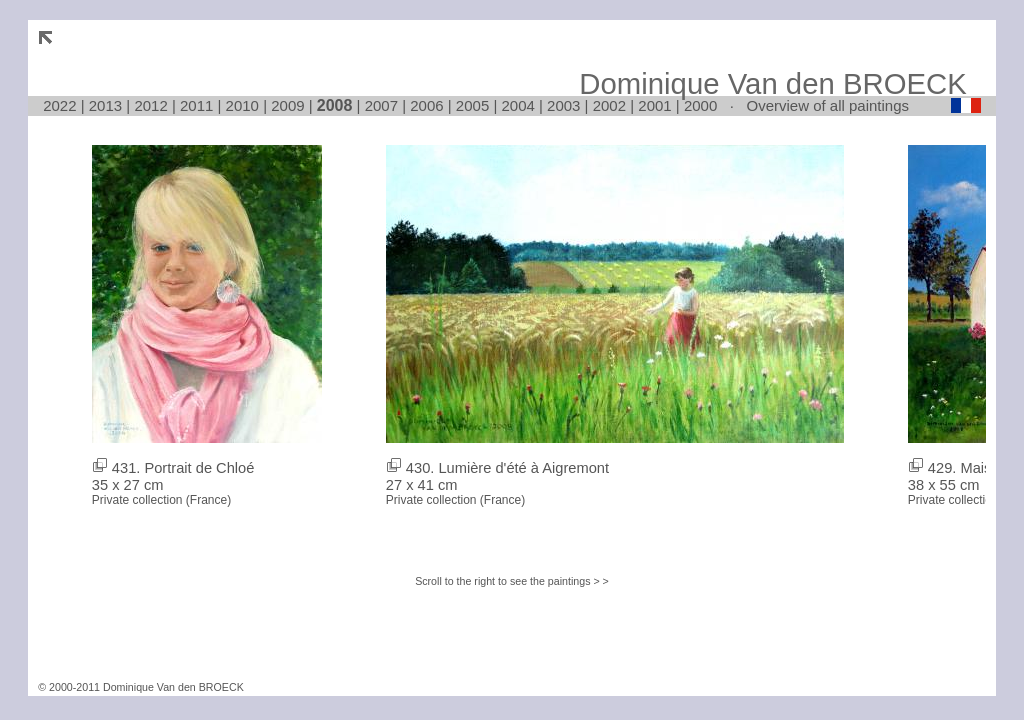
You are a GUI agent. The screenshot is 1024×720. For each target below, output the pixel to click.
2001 (654, 105)
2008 (335, 105)
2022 (59, 105)
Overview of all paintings (827, 105)
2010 (242, 105)
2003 (563, 105)
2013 (105, 105)
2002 (609, 105)
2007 (381, 105)
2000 (700, 105)
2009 (287, 105)
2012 (150, 105)
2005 (472, 105)
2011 (196, 105)
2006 (426, 105)
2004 (517, 105)
